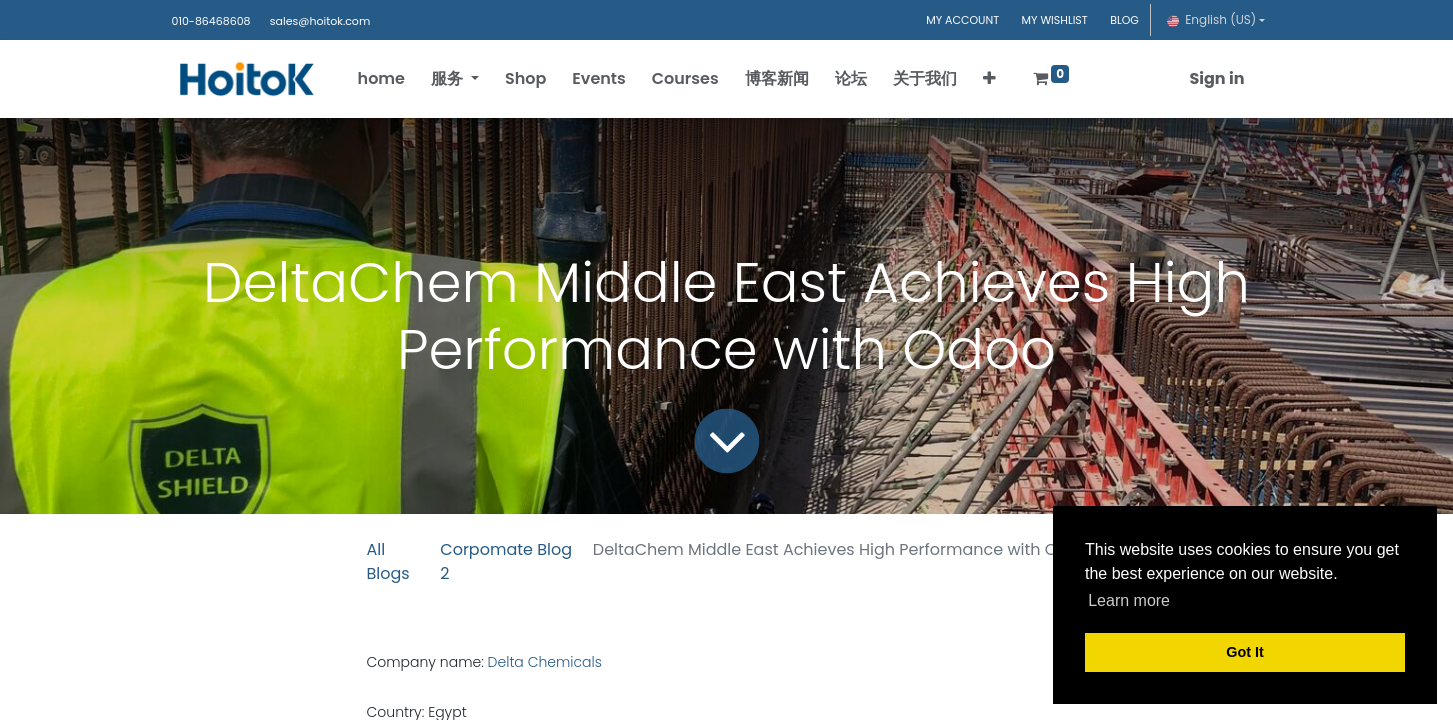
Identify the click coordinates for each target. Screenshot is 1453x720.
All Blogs (388, 561)
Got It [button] (1245, 652)
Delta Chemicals (547, 662)
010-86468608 (211, 21)
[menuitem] (381, 79)
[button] (989, 79)
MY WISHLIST (1055, 20)
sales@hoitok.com (320, 21)
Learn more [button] (1129, 600)
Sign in (1216, 78)
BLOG (1124, 20)
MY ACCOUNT (962, 20)
